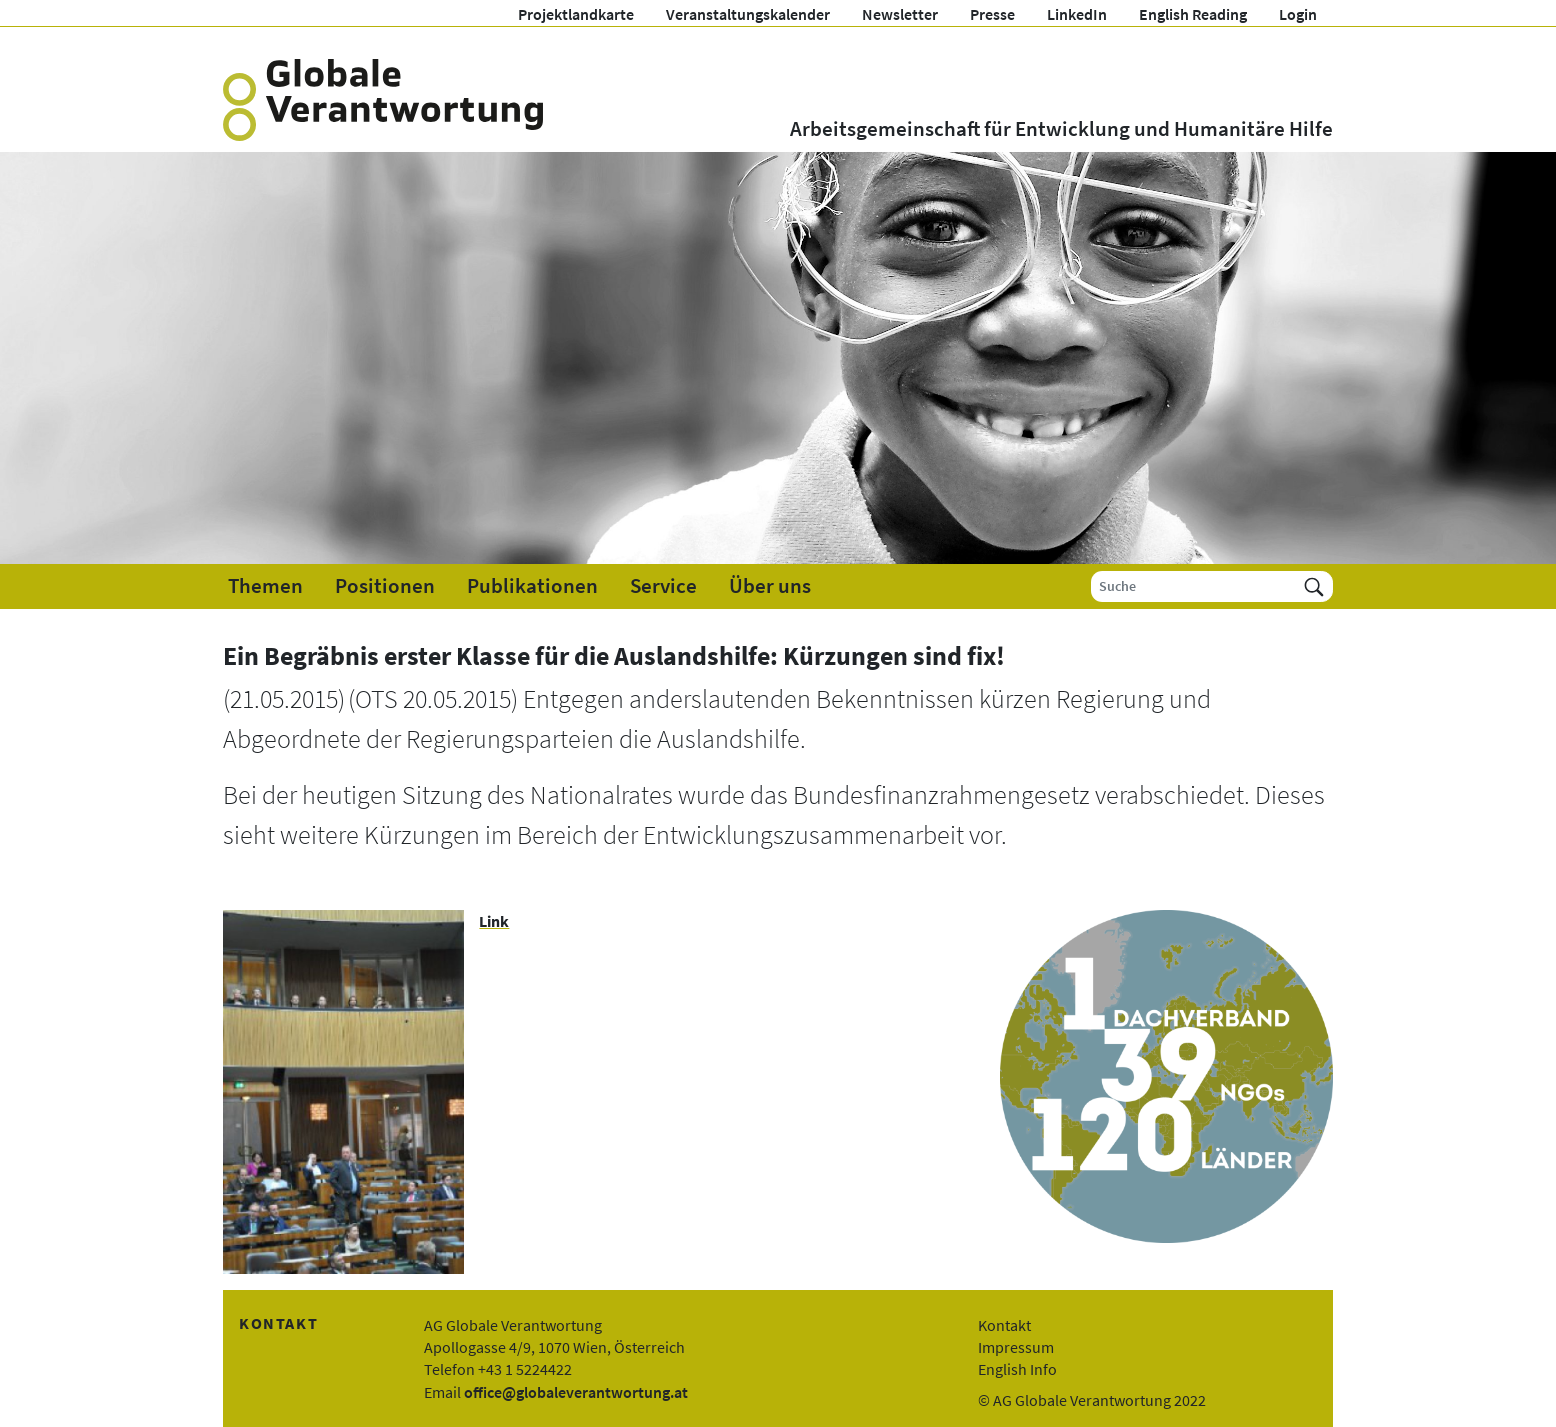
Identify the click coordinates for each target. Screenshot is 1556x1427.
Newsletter (900, 14)
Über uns (770, 586)
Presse (992, 14)
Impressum (1016, 1347)
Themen (265, 586)
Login (1298, 14)
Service (663, 586)
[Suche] (1193, 586)
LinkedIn (1077, 14)
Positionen (385, 586)
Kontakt (1004, 1325)
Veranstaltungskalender (748, 14)
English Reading (1193, 14)
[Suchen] (1314, 586)
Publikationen (532, 586)
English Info (1017, 1369)
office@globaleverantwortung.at (576, 1392)
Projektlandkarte (576, 14)
